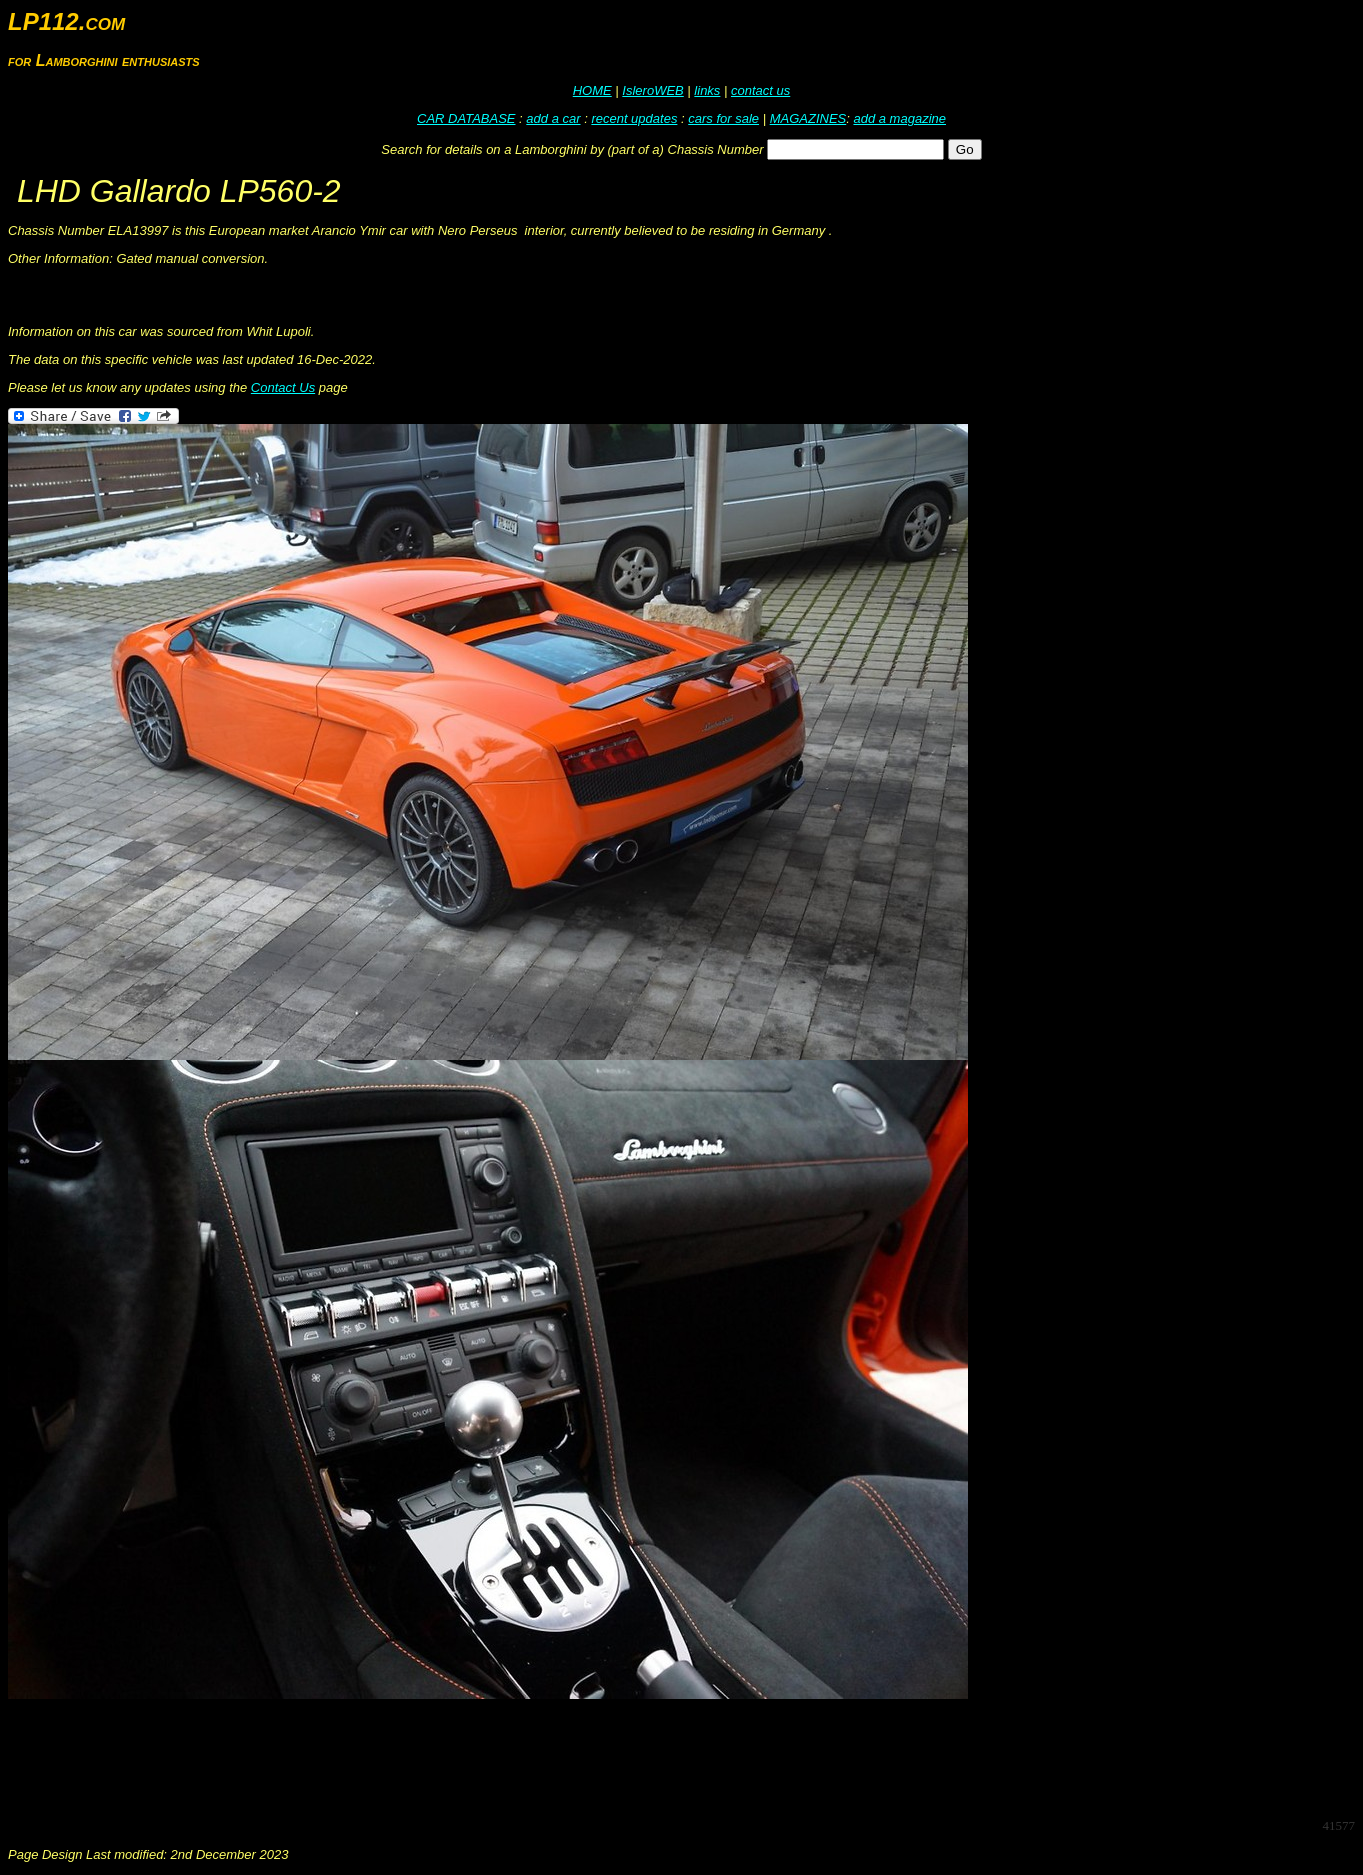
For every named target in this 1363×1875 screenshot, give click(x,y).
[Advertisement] (372, 1757)
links (707, 90)
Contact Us (283, 387)
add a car (553, 118)
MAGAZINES (808, 118)
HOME (592, 90)
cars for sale (723, 118)
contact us (760, 90)
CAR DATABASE (466, 118)
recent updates (634, 118)
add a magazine (899, 118)
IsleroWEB (652, 90)
